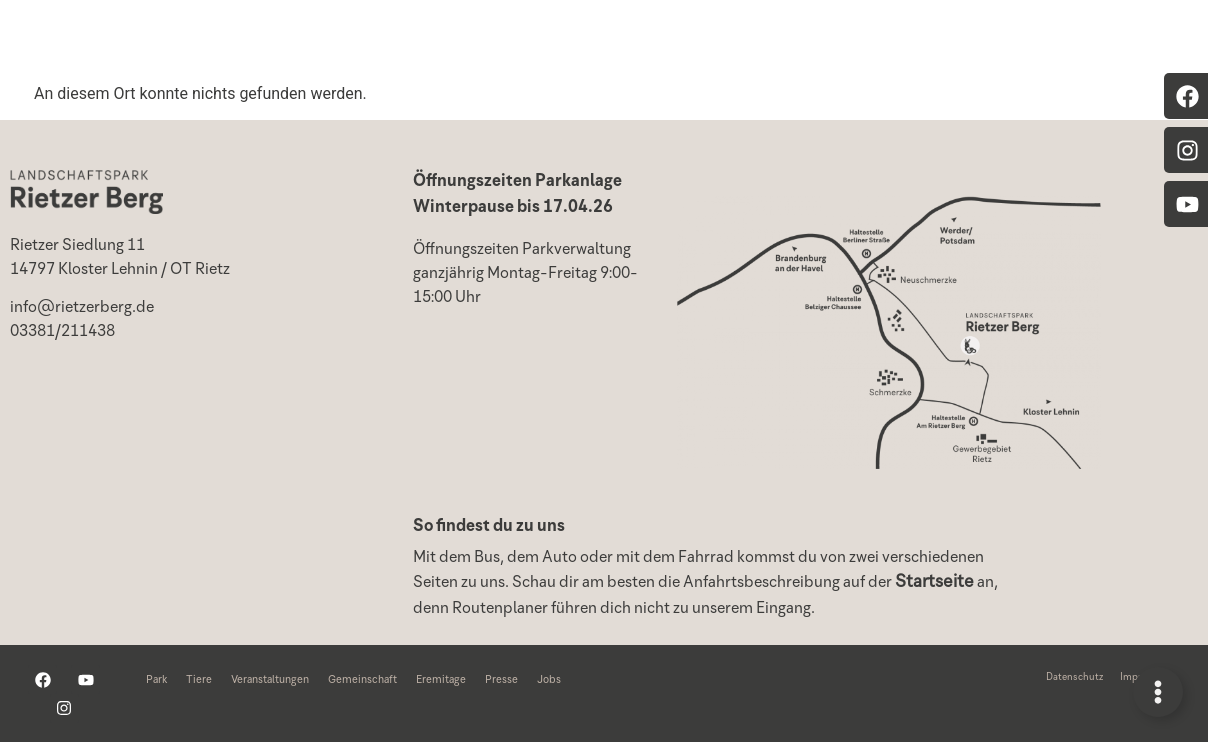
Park (378, 40)
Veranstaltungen (622, 40)
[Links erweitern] (1158, 692)
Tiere (476, 40)
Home (281, 40)
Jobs (549, 680)
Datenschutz (1074, 678)
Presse (501, 680)
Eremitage (1087, 40)
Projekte (781, 40)
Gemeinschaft (931, 40)
